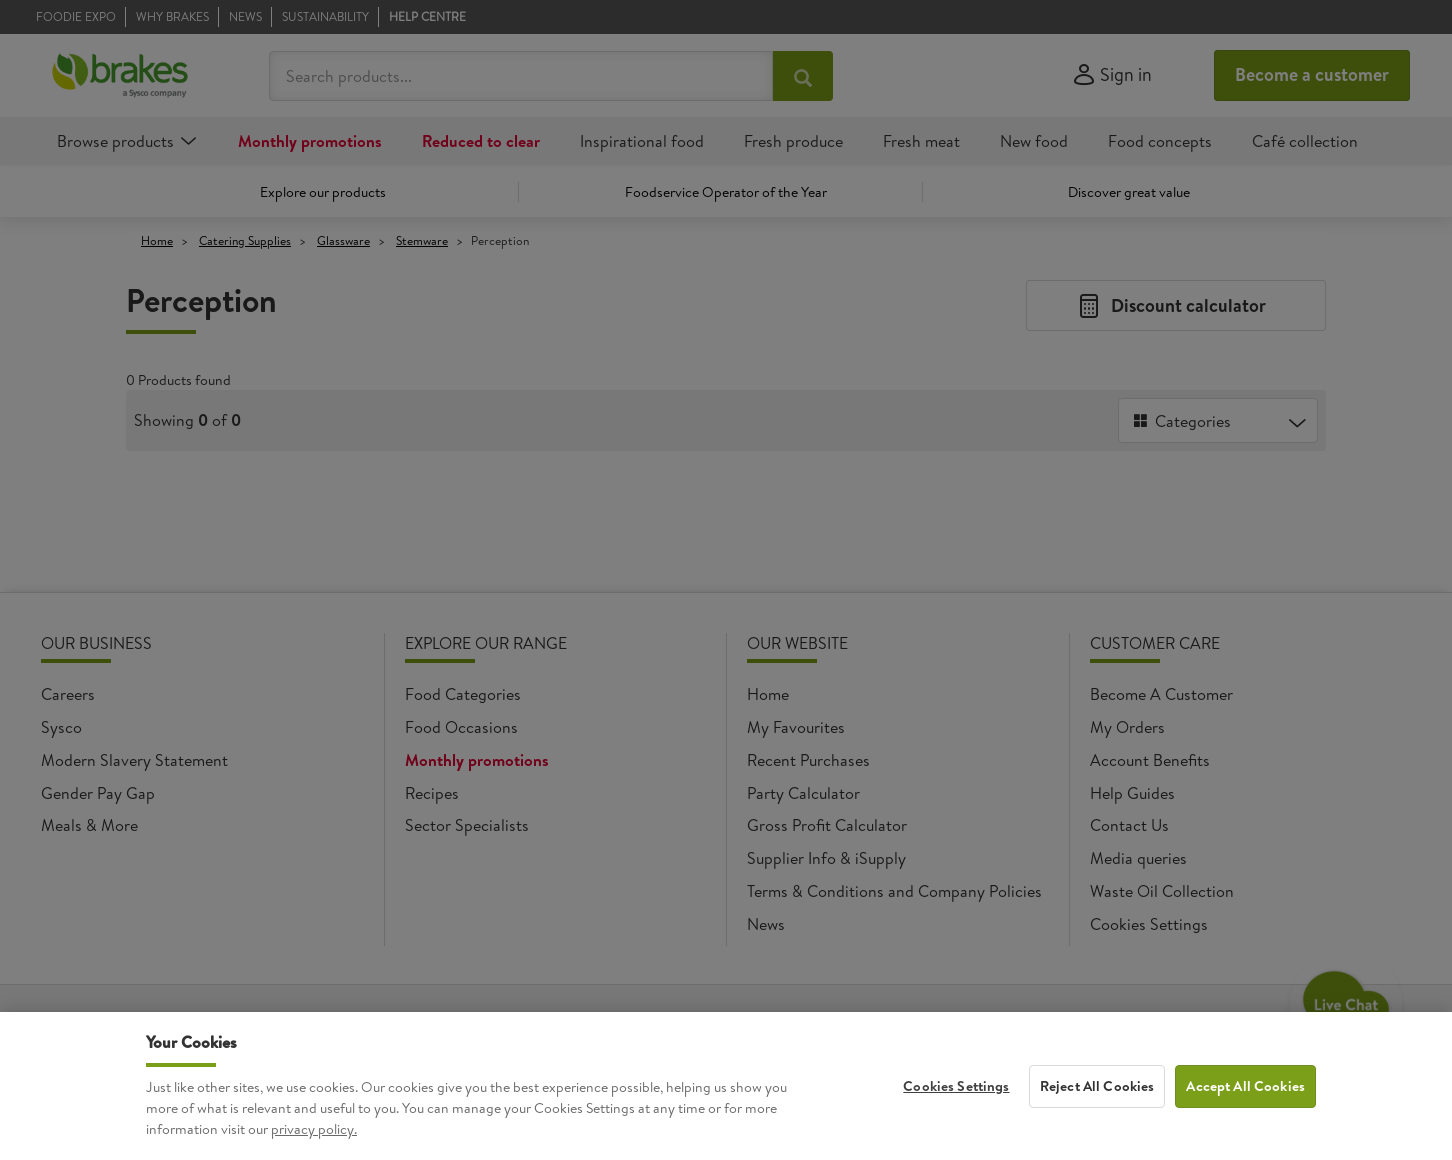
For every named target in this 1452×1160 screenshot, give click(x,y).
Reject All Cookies (1097, 1130)
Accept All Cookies (1245, 1130)
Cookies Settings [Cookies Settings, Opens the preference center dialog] (956, 1130)
